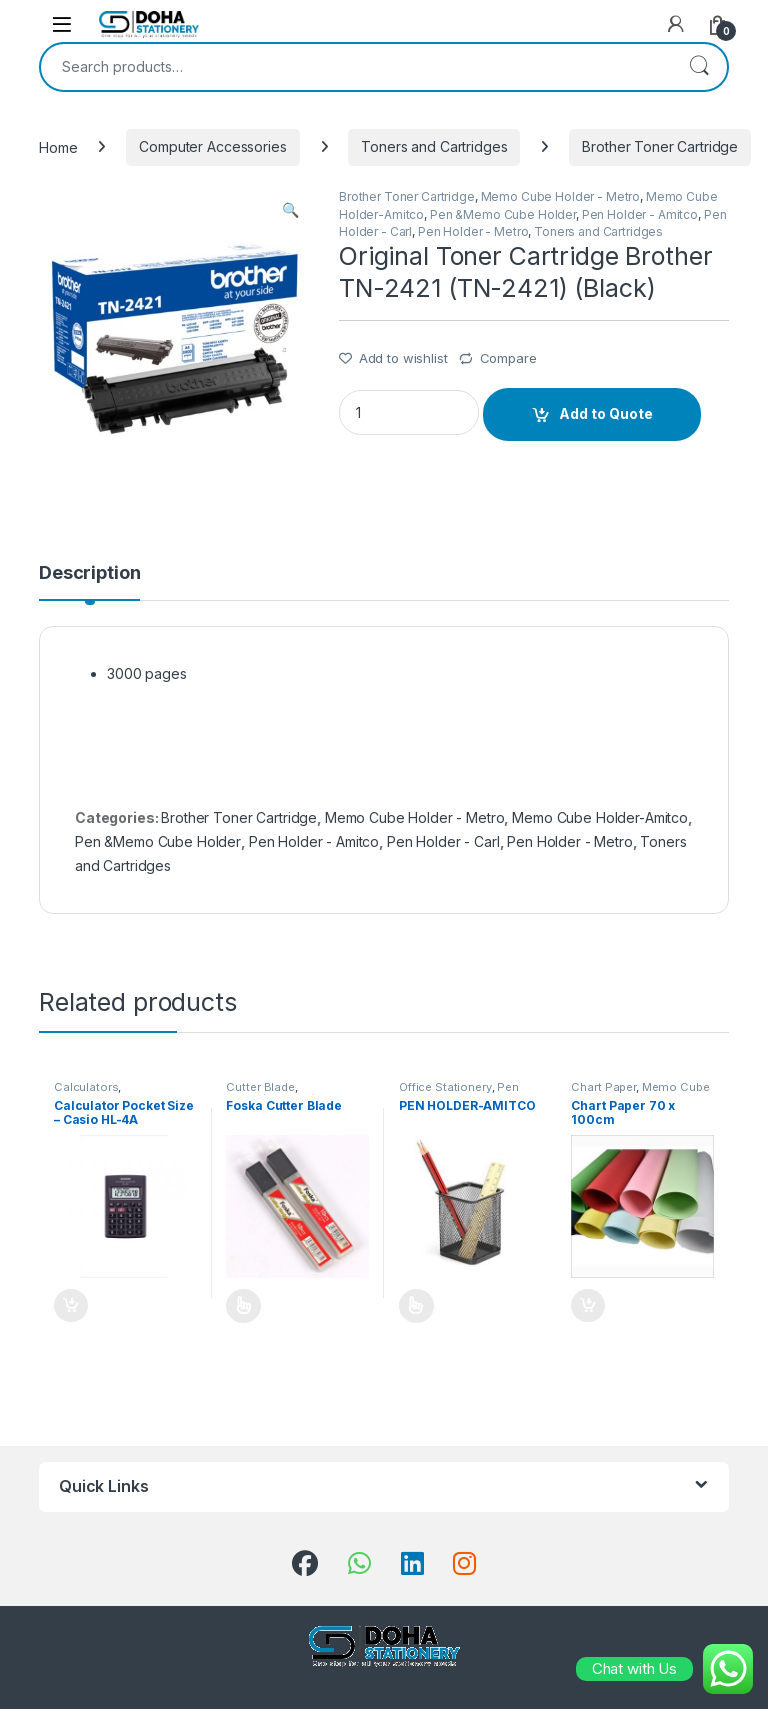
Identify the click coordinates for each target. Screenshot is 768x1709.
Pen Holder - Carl (443, 841)
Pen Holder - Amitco (640, 214)
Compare (508, 358)
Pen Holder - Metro (473, 231)
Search (699, 67)
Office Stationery (445, 1087)
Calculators (86, 1087)
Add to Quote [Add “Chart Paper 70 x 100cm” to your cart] (588, 1306)
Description (89, 573)
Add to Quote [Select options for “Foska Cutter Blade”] (243, 1306)
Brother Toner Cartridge (660, 146)
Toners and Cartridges (434, 146)
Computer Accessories (212, 146)
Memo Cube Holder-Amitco (600, 817)
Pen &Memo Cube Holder (503, 214)
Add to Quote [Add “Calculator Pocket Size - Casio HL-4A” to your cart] (71, 1306)
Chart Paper (603, 1087)
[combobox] (356, 67)
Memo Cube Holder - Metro (561, 196)
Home (58, 146)
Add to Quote (606, 413)
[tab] (89, 582)
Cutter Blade (260, 1087)
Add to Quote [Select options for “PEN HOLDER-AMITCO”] (416, 1306)
